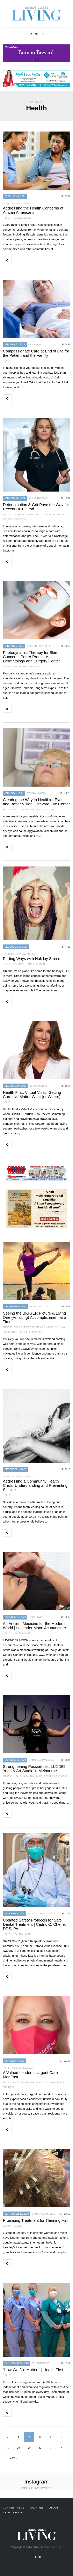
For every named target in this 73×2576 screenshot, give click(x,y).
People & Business (14, 519)
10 (18, 2447)
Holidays (18, 964)
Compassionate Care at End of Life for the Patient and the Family (36, 353)
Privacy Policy (14, 2512)
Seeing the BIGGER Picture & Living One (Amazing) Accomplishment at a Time (34, 1317)
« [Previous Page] (8, 2437)
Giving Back (47, 514)
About (53, 2507)
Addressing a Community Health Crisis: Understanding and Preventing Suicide (35, 1485)
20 (29, 2447)
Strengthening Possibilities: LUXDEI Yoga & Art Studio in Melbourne (34, 1768)
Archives (37, 2507)
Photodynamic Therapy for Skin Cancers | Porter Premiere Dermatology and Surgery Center (31, 656)
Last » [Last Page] (13, 2458)
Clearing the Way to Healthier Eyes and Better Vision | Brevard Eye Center (36, 802)
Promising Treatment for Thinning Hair (36, 2220)
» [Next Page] (61, 2447)
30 (40, 2447)
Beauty (7, 667)
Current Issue (14, 2507)
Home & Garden (35, 964)
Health (7, 218)
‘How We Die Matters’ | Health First (33, 2370)
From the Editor (28, 514)
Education (9, 514)
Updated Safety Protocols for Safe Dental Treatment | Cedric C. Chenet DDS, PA (34, 1924)
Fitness (7, 1327)
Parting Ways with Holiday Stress (31, 958)
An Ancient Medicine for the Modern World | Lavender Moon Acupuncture (34, 1625)
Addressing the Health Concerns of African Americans (33, 210)
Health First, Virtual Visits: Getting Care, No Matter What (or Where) (32, 1094)
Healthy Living (22, 218)
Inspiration (10, 1332)
